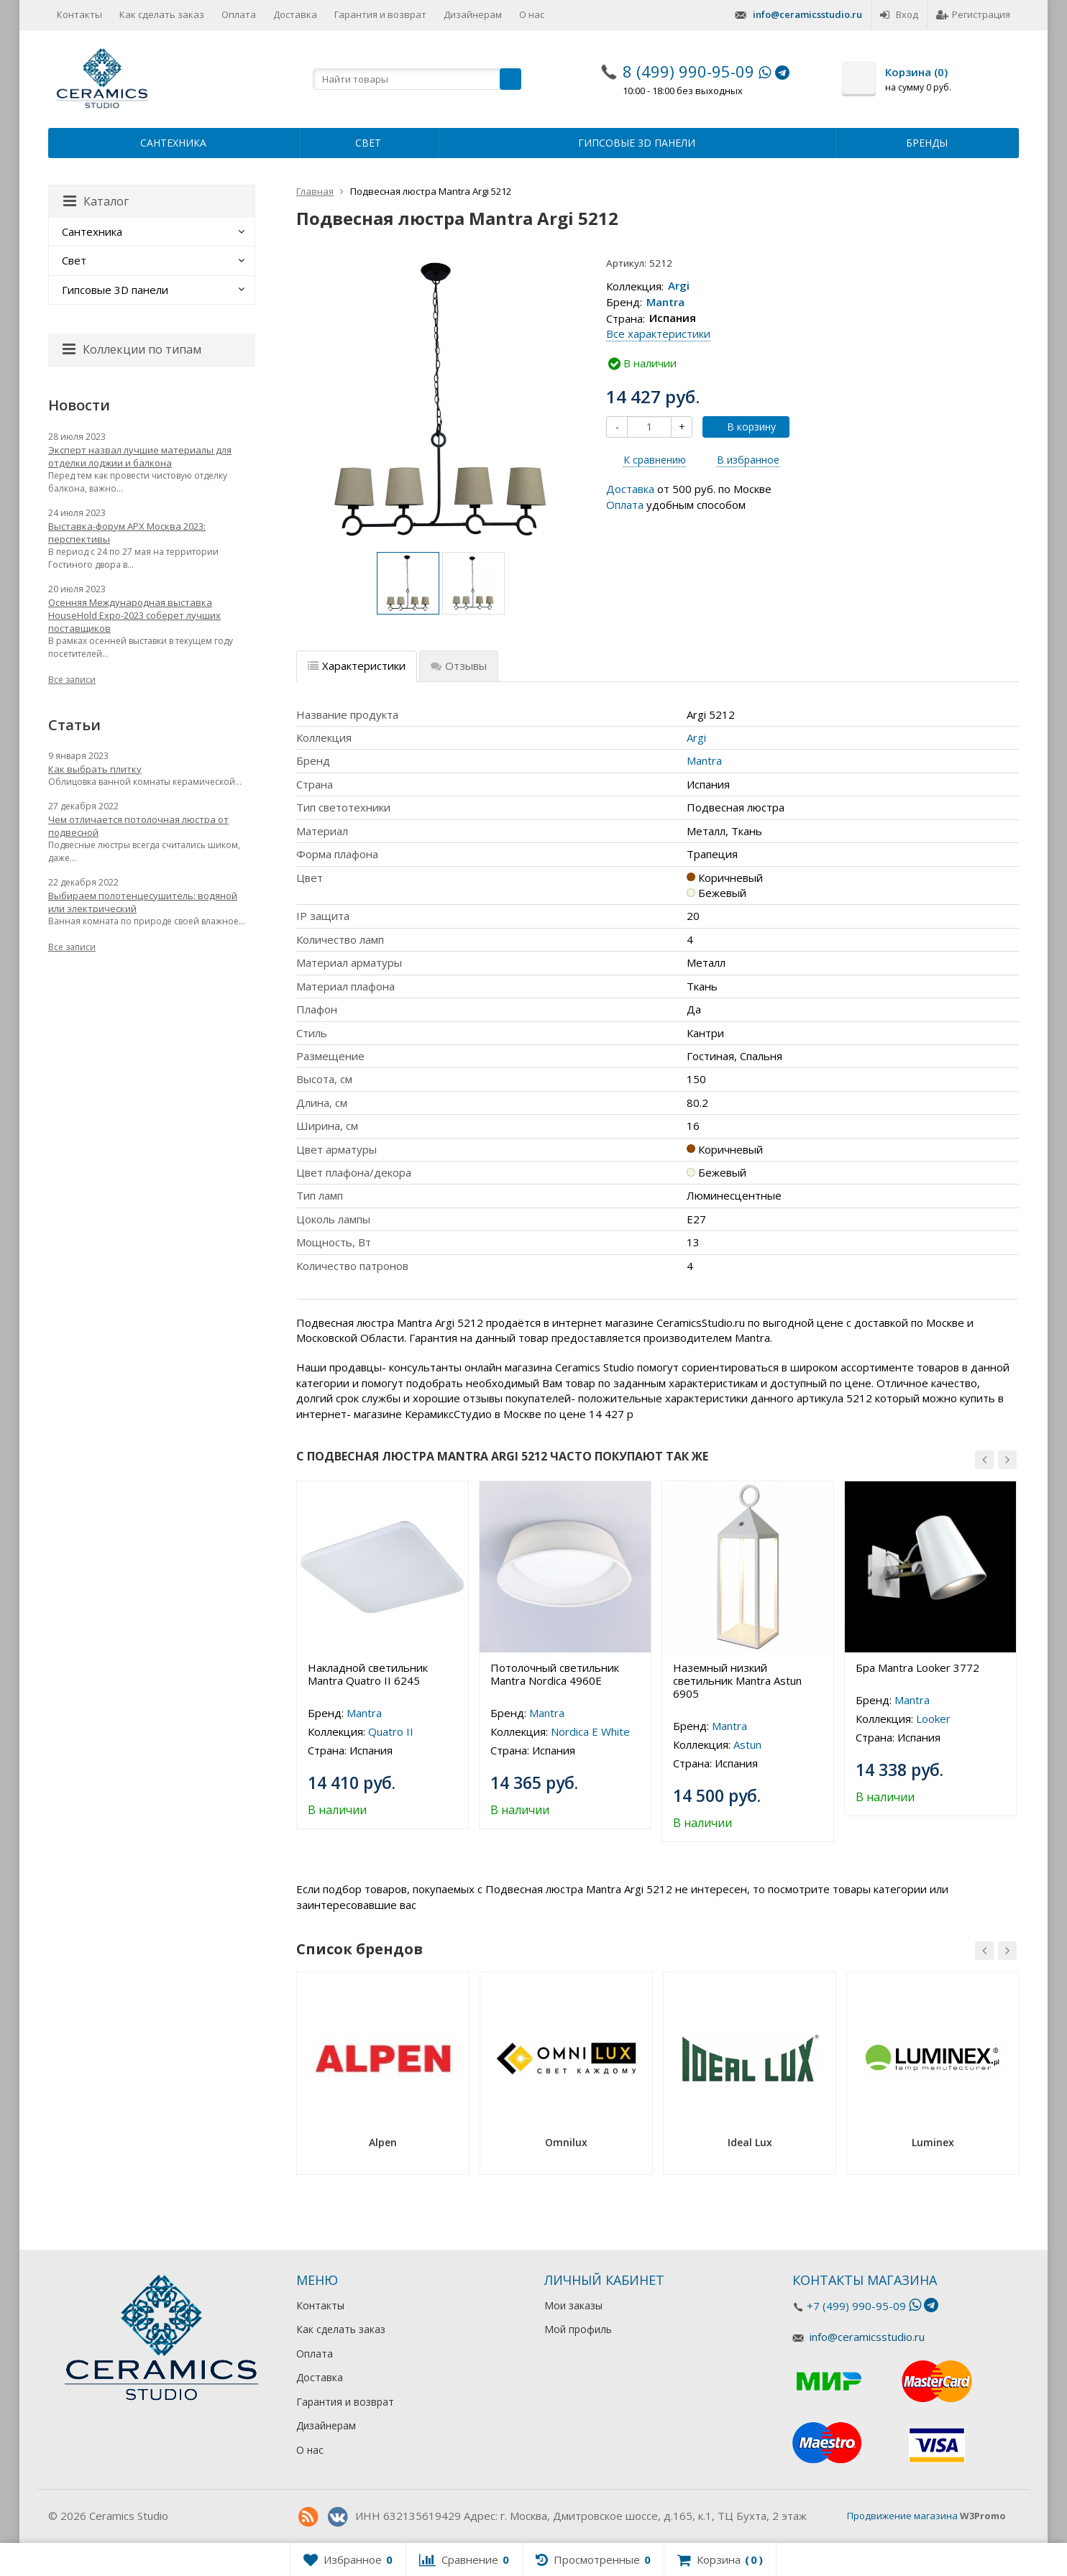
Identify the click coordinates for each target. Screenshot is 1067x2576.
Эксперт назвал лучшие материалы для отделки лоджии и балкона (140, 456)
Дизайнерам (473, 14)
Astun (747, 1744)
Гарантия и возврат (380, 14)
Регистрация (973, 14)
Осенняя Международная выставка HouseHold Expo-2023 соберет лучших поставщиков (134, 615)
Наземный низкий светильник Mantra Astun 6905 (737, 1680)
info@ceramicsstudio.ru (807, 14)
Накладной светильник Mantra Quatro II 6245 (368, 1674)
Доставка (295, 14)
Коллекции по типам (132, 349)
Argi (679, 286)
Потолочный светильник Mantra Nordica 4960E (554, 1674)
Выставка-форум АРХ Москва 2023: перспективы (127, 533)
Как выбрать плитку (95, 769)
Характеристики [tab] (357, 665)
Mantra (665, 302)
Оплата (238, 14)
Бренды (927, 143)
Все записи (72, 679)
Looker (933, 1718)
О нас (531, 14)
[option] (408, 583)
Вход (899, 14)
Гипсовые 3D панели (636, 143)
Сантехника (173, 143)
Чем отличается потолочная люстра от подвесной (138, 826)
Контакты (79, 14)
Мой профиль (578, 2329)
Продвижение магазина (902, 2515)
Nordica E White (590, 1731)
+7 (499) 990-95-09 (856, 2306)
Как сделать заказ (161, 14)
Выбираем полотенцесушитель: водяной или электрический (142, 902)
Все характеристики (658, 333)
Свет (368, 143)
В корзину (743, 426)
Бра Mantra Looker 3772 (917, 1667)
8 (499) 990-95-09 (688, 71)
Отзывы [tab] (459, 665)
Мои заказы (573, 2305)
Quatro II (390, 1731)
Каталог (96, 201)
